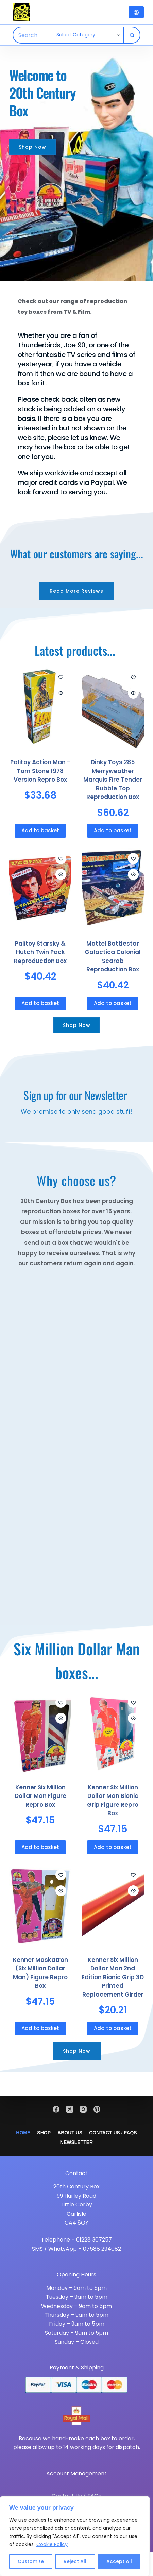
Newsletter (76, 2142)
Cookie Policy (52, 2544)
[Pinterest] (97, 2109)
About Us (69, 2132)
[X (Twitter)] (69, 2109)
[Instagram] (83, 2109)
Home (23, 2132)
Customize (31, 2561)
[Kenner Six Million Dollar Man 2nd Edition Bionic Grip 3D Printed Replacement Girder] (113, 1905)
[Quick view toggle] (60, 693)
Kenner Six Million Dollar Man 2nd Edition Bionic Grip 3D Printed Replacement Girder (113, 1977)
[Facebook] (56, 2109)
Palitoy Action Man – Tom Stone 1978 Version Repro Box (40, 771)
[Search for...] (32, 35)
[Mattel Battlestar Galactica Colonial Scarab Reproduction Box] (113, 889)
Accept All (119, 2561)
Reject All (75, 2561)
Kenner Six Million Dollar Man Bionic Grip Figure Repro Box (112, 1800)
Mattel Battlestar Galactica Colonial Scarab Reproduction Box (113, 956)
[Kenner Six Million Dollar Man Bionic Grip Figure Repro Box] (113, 1733)
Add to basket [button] (40, 830)
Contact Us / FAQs (113, 2132)
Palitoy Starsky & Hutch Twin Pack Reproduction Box (40, 952)
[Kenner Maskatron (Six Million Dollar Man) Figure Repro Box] (40, 1905)
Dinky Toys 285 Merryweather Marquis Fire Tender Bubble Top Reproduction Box (112, 779)
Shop (44, 2132)
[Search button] (131, 35)
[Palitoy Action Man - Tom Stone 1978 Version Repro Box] (40, 708)
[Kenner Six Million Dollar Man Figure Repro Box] (40, 1733)
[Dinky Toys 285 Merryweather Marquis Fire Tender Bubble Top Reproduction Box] (113, 708)
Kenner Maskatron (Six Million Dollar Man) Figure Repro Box (40, 1973)
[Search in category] (87, 35)
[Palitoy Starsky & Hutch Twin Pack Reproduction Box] (40, 889)
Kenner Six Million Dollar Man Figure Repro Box (40, 1796)
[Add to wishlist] (60, 677)
